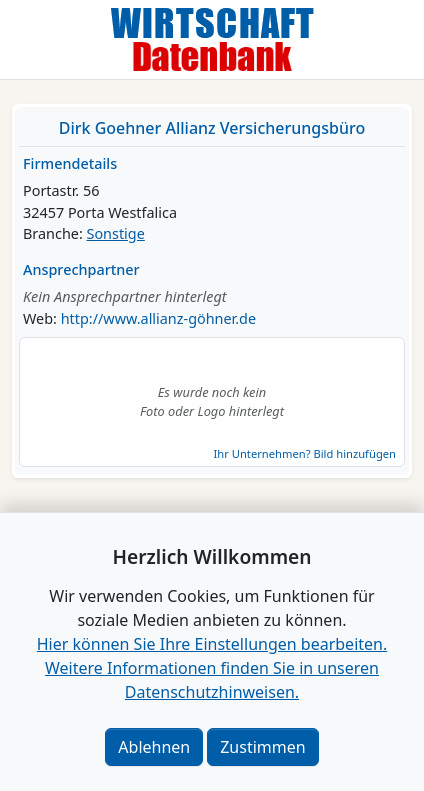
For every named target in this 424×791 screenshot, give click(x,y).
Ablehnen (154, 747)
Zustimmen (262, 747)
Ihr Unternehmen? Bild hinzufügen (305, 453)
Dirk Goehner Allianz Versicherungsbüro (212, 128)
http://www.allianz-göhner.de (158, 318)
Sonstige (116, 233)
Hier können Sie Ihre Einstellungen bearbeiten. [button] (212, 644)
